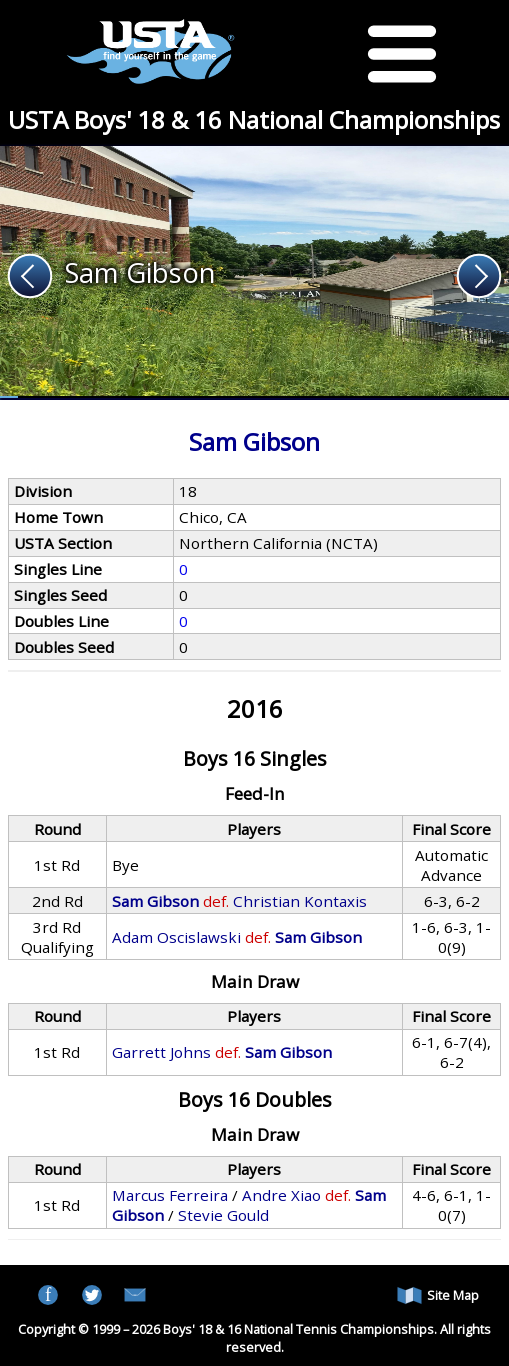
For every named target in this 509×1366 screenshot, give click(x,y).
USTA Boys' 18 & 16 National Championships (254, 119)
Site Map (438, 1295)
